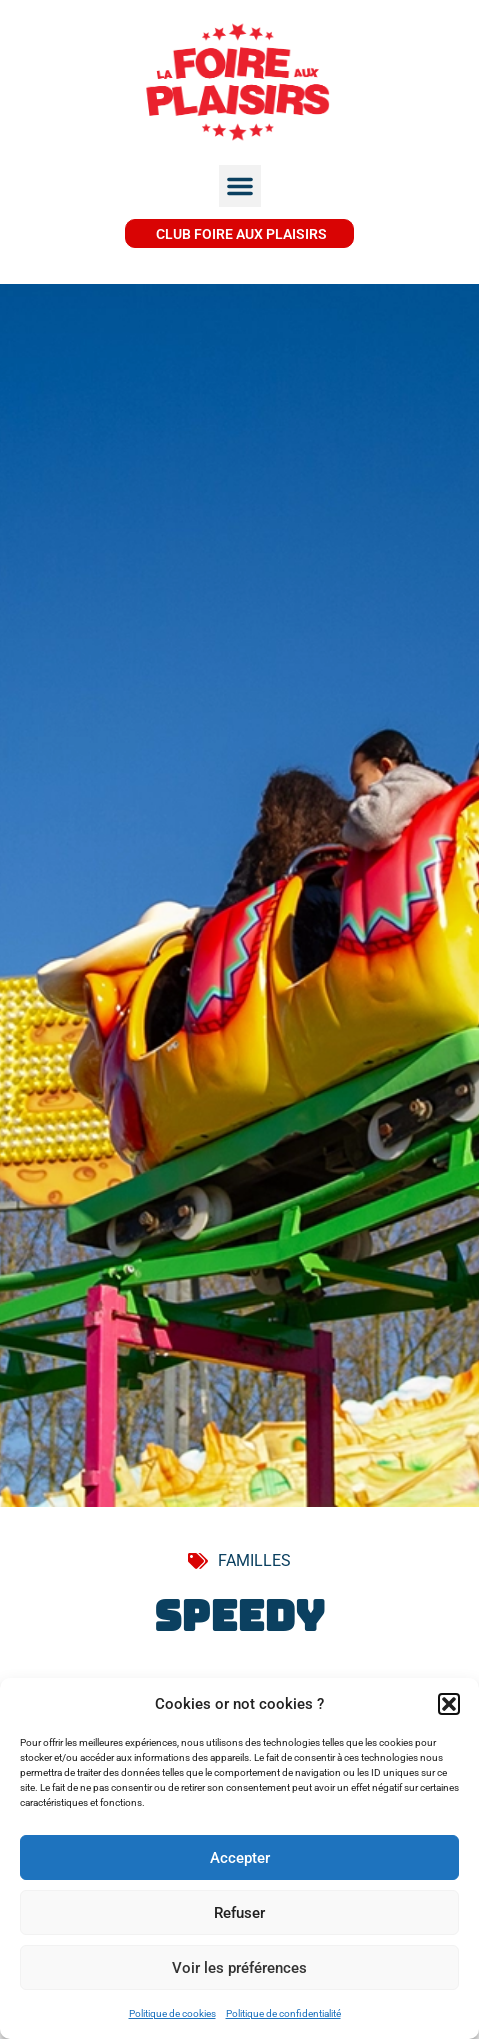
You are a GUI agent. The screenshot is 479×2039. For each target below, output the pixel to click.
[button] (449, 1704)
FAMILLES (254, 1560)
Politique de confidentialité (283, 2013)
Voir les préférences (239, 1968)
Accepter (240, 1858)
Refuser (239, 1913)
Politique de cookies (172, 2013)
